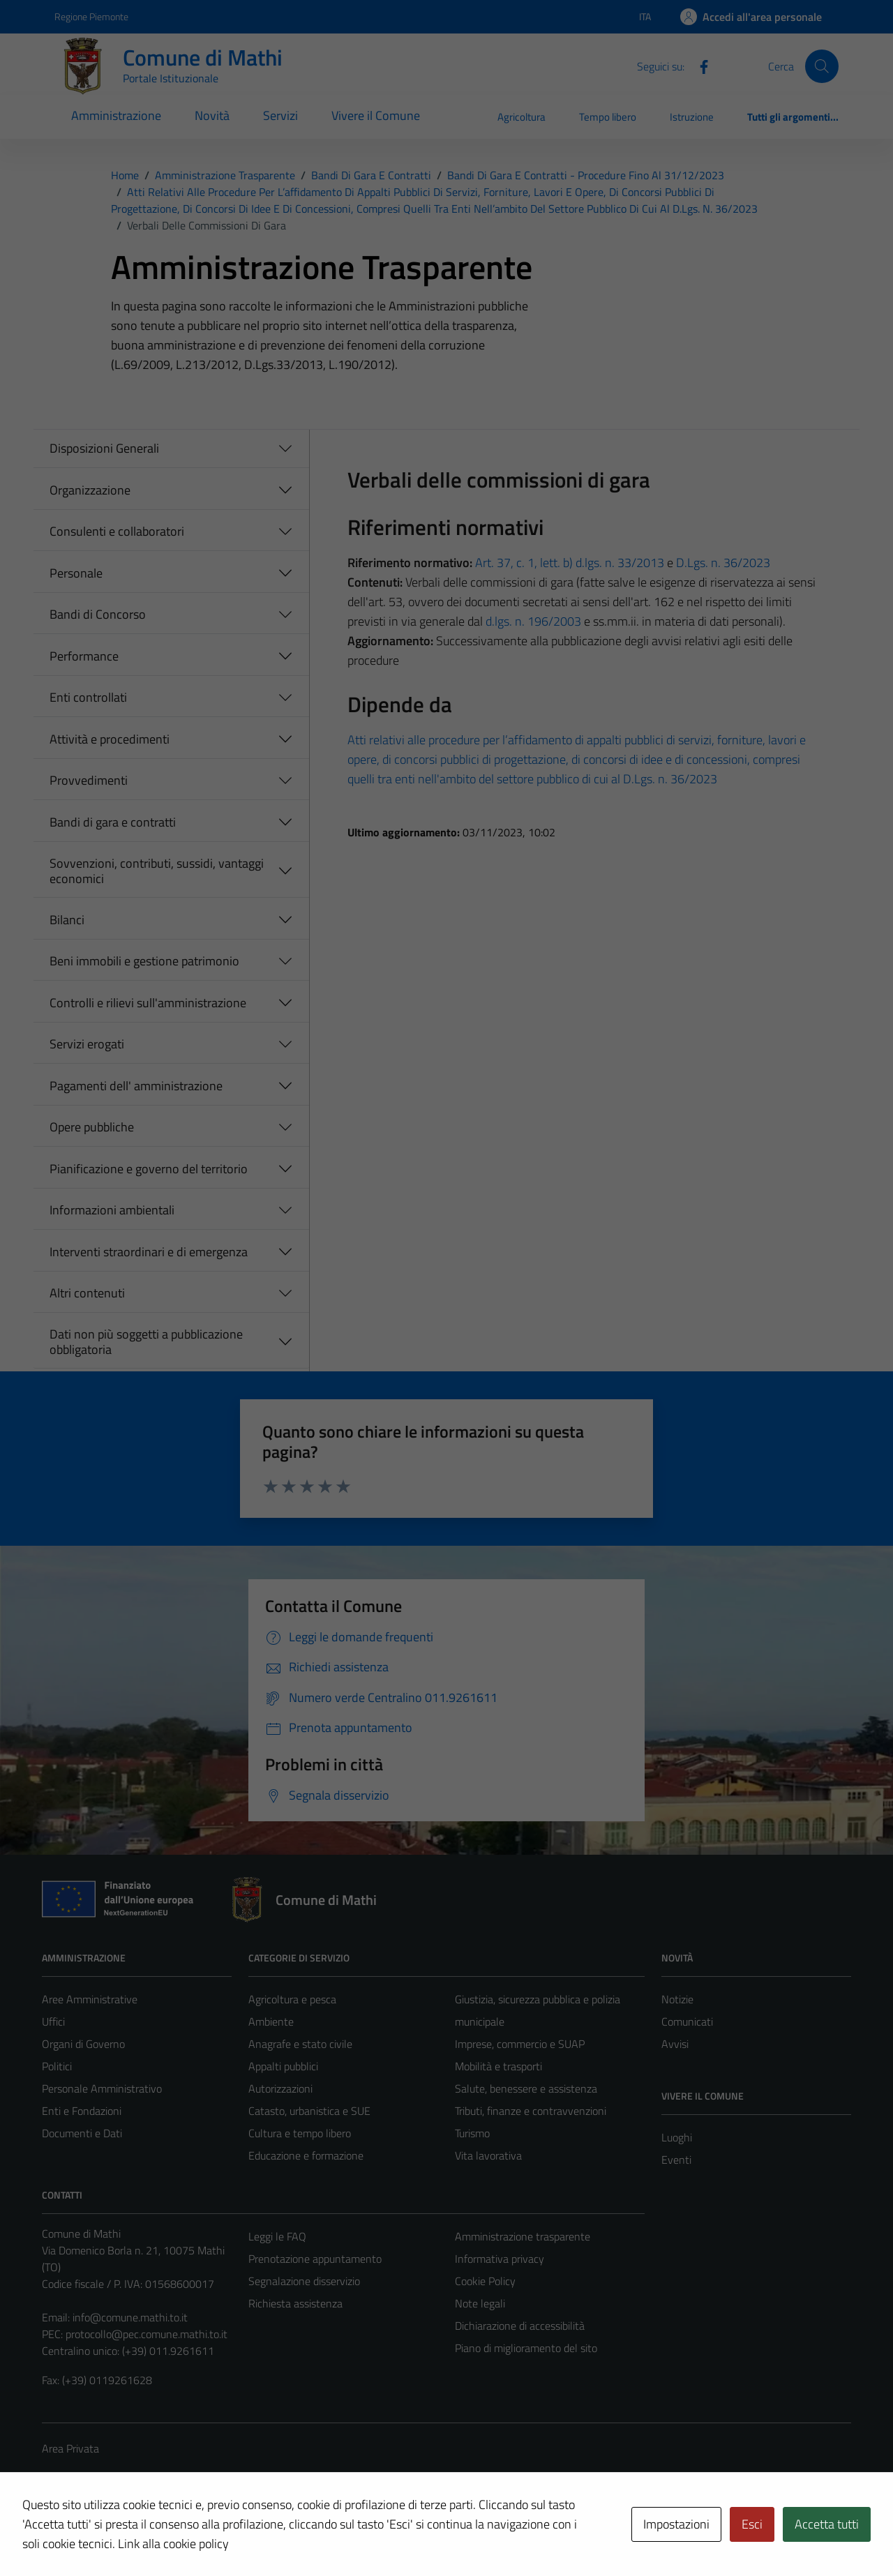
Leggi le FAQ (277, 2236)
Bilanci (67, 919)
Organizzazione (90, 490)
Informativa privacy (499, 2258)
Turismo (472, 2133)
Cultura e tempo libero (299, 2133)
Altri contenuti (87, 1292)
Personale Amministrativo (102, 2088)
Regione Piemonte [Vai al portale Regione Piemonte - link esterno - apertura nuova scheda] (91, 16)
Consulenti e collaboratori (117, 531)
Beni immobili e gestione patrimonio (144, 960)
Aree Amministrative (89, 1999)
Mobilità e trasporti (498, 2066)
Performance (84, 656)
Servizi (280, 115)
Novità (212, 115)
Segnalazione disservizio (304, 2281)
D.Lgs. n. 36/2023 (723, 562)
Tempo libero (607, 117)
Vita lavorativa (488, 2155)
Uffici (53, 2021)
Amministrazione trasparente (522, 2236)
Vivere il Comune (375, 115)
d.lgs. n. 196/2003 (533, 621)
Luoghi (676, 2137)
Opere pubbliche (92, 1126)
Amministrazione (116, 115)
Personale (76, 573)
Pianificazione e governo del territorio (149, 1168)
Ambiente (271, 2021)
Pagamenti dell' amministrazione (136, 1085)
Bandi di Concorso (98, 614)
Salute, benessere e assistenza (526, 2088)
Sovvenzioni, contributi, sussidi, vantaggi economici (157, 871)
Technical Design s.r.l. (137, 2535)
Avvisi (675, 2043)
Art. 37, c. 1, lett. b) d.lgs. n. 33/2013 (569, 562)
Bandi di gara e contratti (113, 822)
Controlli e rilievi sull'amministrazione (148, 1002)
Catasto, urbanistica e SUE (309, 2110)
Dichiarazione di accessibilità (520, 2325)
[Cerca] (822, 66)
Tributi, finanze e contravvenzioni (530, 2110)
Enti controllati (88, 697)
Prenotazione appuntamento (315, 2258)
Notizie (677, 1999)
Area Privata (70, 2448)
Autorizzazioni (280, 2088)
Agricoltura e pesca (292, 1999)
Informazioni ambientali (112, 1209)
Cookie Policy (485, 2281)
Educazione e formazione (305, 2155)
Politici (57, 2066)
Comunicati (687, 2021)
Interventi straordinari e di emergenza (149, 1251)
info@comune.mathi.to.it (130, 2317)
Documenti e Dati (82, 2133)
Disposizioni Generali (104, 448)
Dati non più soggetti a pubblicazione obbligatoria (146, 1342)
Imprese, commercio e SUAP (520, 2043)
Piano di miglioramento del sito (526, 2348)
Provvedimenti (89, 780)
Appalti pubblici (283, 2066)
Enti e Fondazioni (81, 2110)
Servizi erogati (87, 1043)
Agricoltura (521, 117)
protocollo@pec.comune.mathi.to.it (146, 2334)
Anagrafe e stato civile (300, 2043)
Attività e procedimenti (110, 739)
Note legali (480, 2303)
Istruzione (692, 117)
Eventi (676, 2159)
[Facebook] (698, 65)
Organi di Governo (83, 2043)
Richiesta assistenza (295, 2303)
